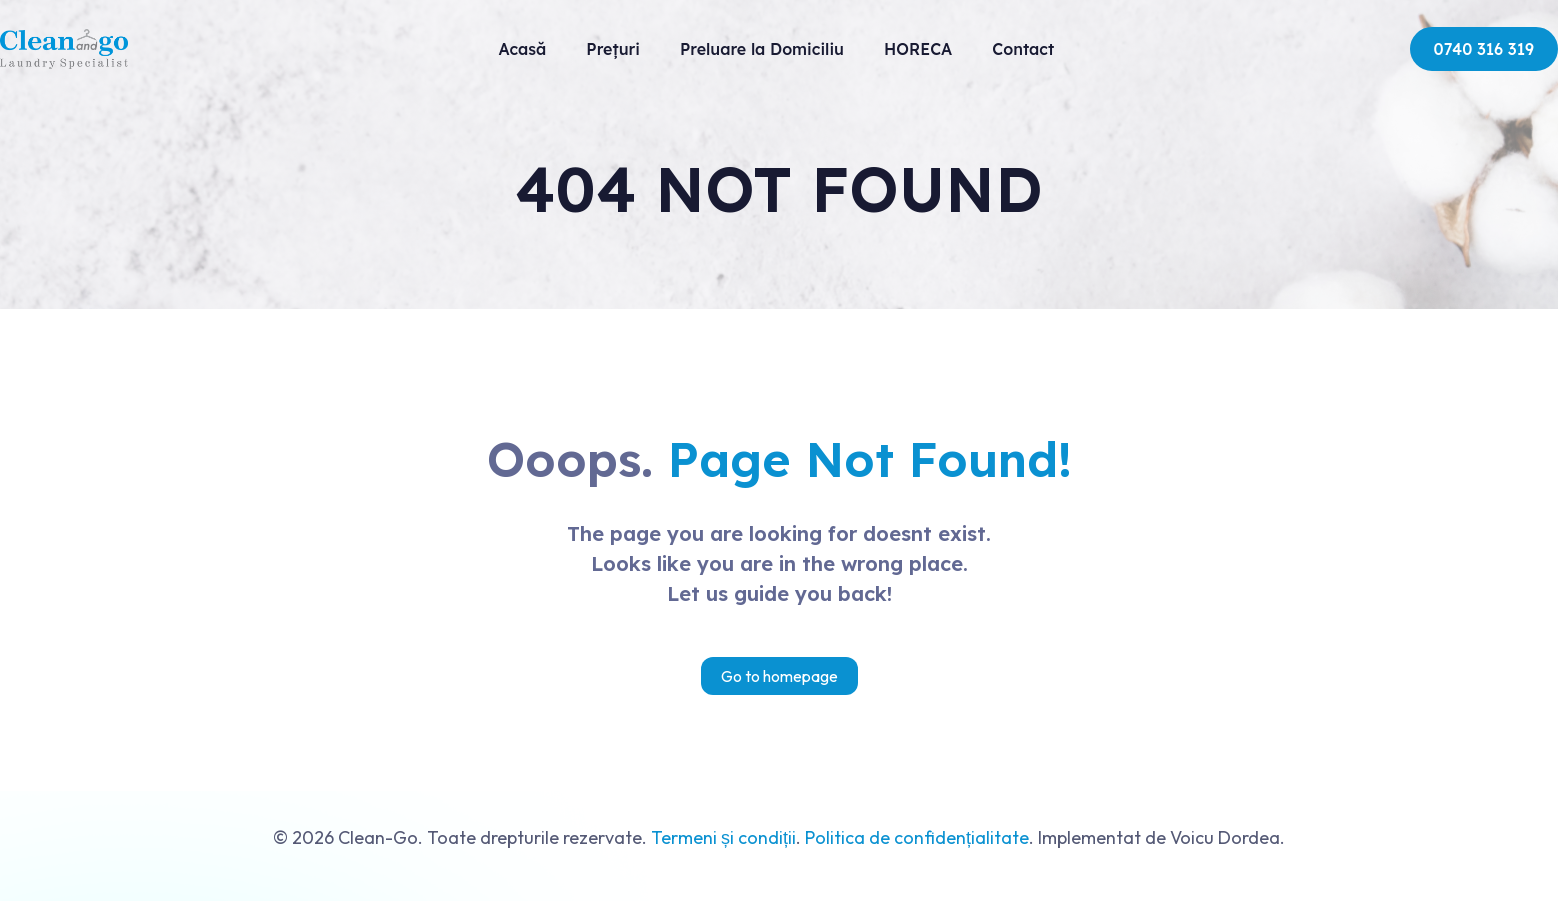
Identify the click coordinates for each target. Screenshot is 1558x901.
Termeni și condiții (723, 837)
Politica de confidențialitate (917, 837)
